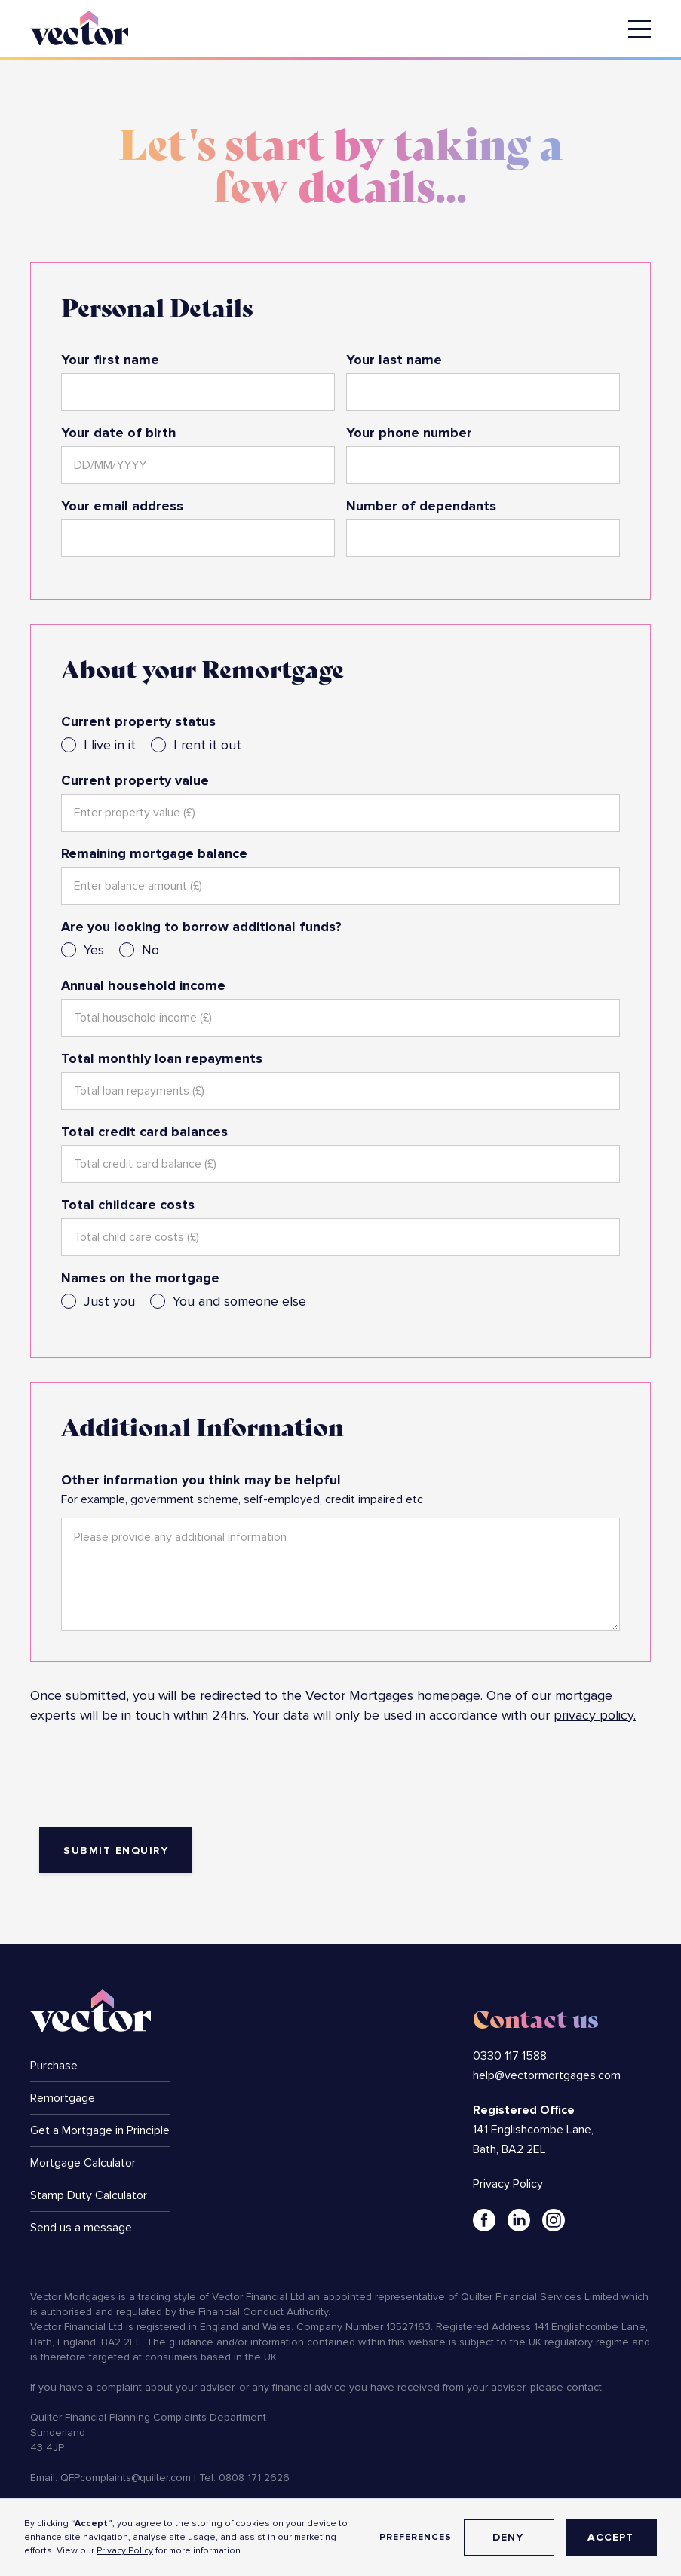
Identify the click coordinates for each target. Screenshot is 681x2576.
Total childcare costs (128, 1204)
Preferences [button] (415, 2537)
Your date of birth (118, 432)
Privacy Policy (125, 2550)
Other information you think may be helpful (201, 1480)
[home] (79, 25)
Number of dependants (421, 506)
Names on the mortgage (140, 1278)
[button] (639, 29)
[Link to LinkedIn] (519, 2220)
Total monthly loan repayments (161, 1058)
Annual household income (143, 985)
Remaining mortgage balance (154, 853)
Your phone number (409, 432)
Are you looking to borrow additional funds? (201, 926)
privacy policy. (595, 1715)
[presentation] (144, 1780)
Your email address (122, 506)
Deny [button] (507, 2537)
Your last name (394, 359)
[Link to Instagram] (553, 2220)
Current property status (138, 721)
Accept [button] (610, 2537)
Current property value (135, 780)
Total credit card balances (144, 1131)
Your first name (110, 359)
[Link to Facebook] (484, 2220)
